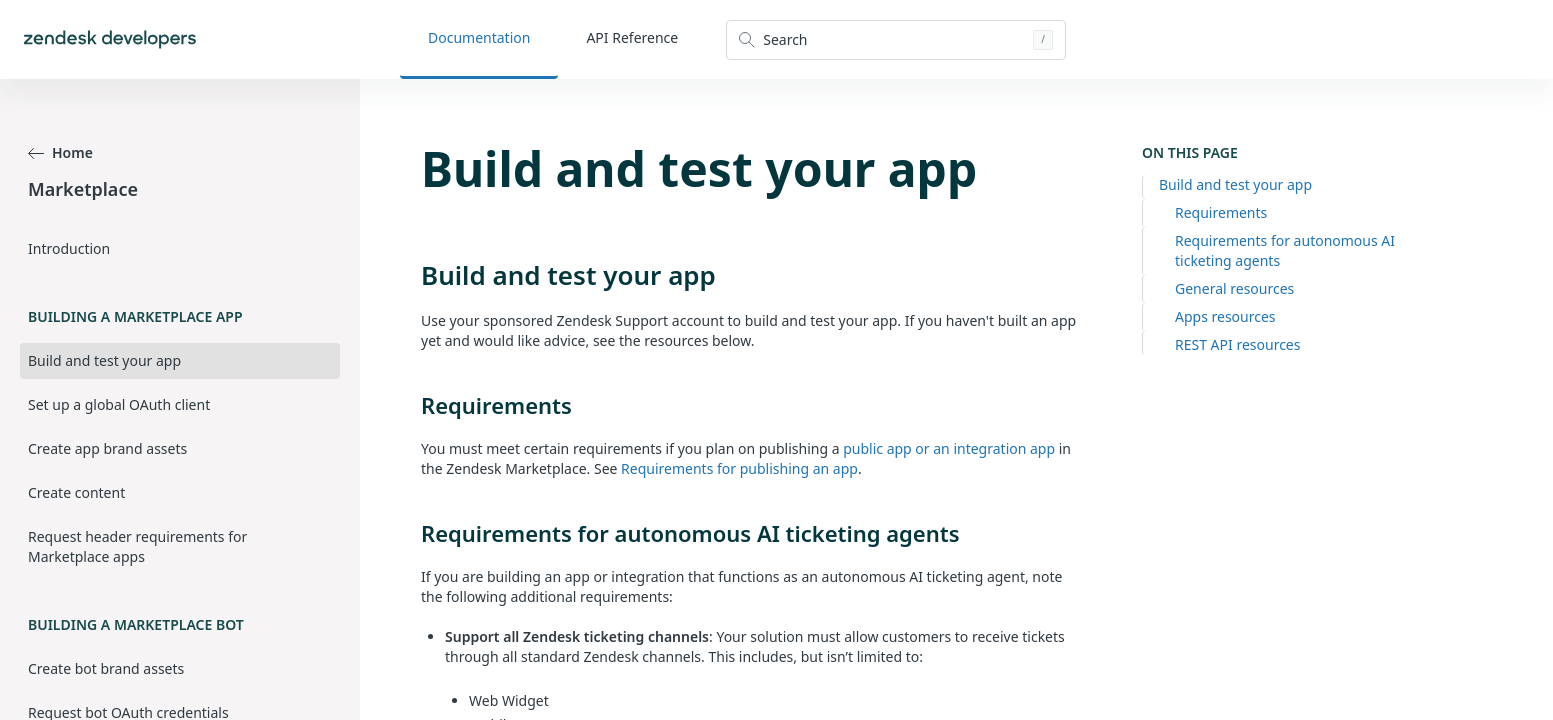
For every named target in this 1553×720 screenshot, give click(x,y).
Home (60, 152)
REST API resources (1237, 344)
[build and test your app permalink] (411, 275)
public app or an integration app (949, 448)
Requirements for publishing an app (739, 468)
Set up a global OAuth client (119, 404)
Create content (76, 492)
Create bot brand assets (106, 668)
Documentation (479, 37)
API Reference (632, 37)
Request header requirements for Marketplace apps (137, 546)
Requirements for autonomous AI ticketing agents (1285, 250)
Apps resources (1225, 316)
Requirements (1221, 212)
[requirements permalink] (411, 405)
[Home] (110, 39)
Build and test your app (1235, 184)
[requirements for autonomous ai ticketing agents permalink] (411, 533)
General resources (1234, 288)
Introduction (69, 248)
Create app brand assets (107, 448)
